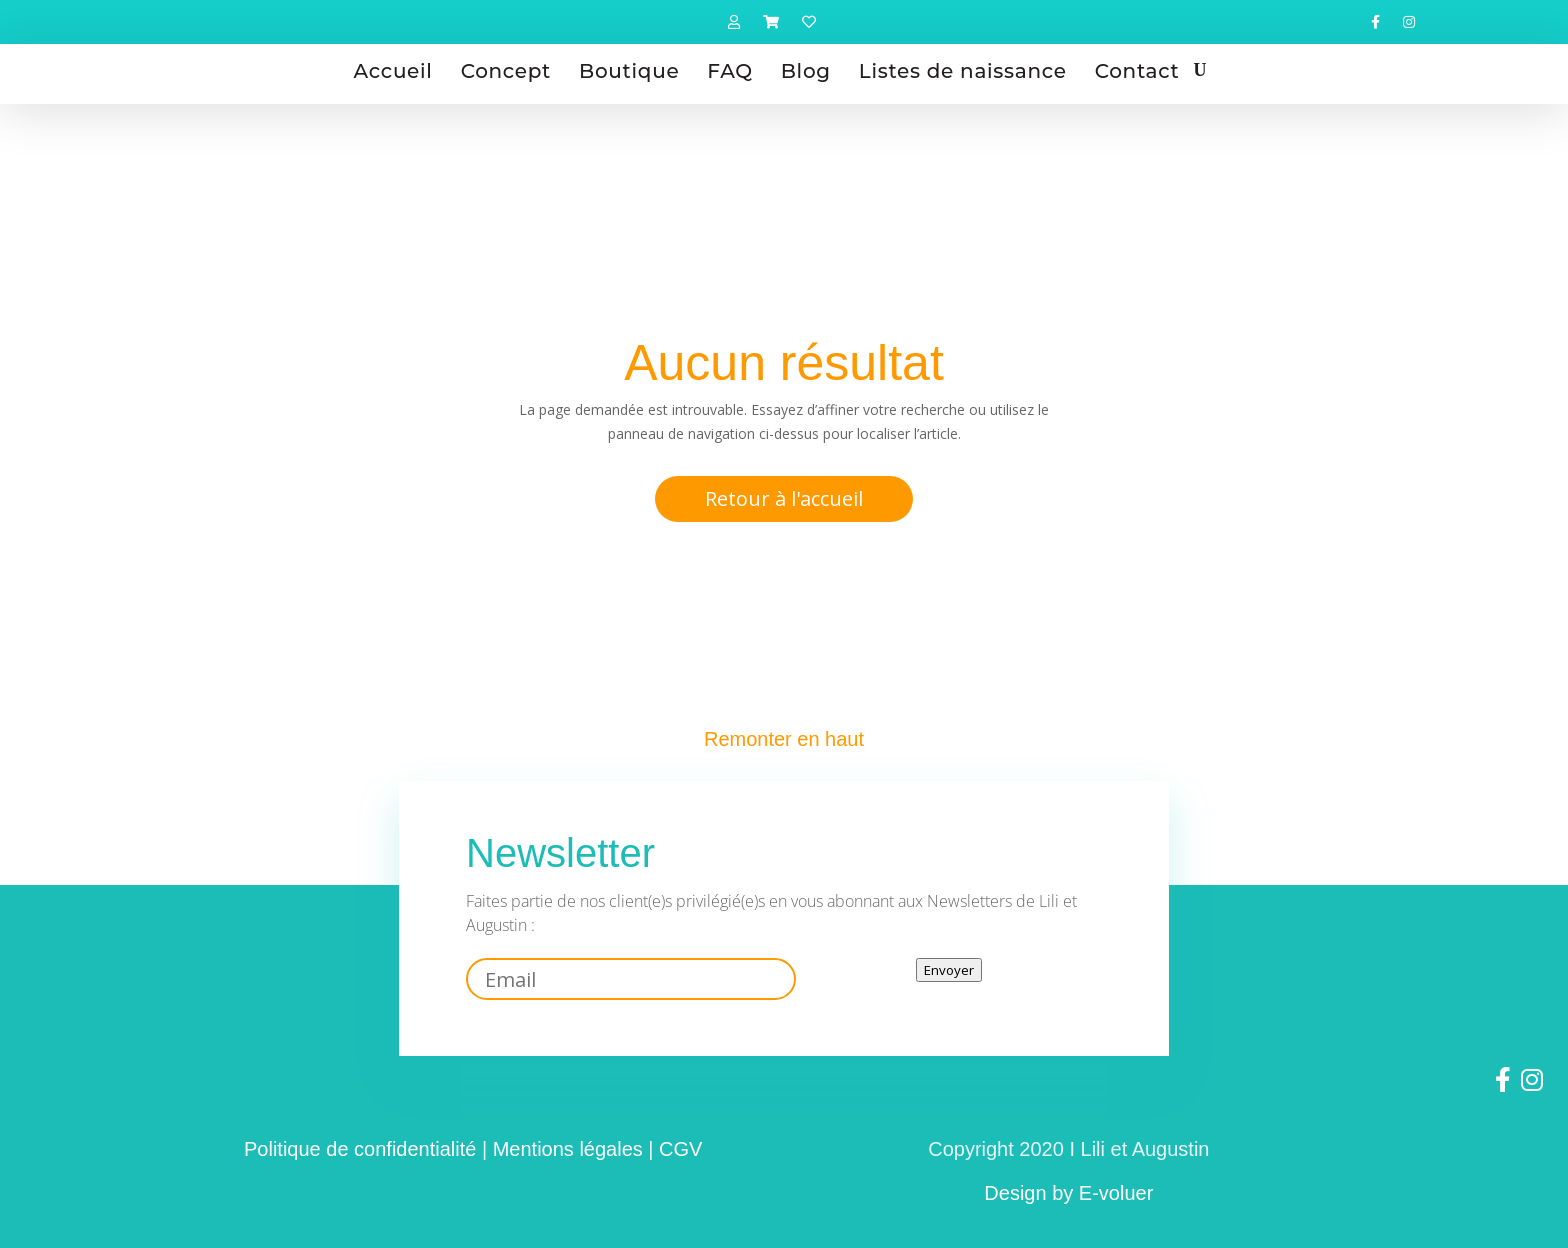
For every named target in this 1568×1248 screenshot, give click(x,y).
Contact (1137, 71)
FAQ (729, 71)
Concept (506, 71)
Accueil (393, 71)
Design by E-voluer (1068, 1193)
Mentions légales (568, 1149)
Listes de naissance (963, 71)
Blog (806, 71)
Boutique (629, 71)
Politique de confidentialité (360, 1149)
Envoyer (949, 970)
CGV (680, 1149)
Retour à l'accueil (784, 498)
